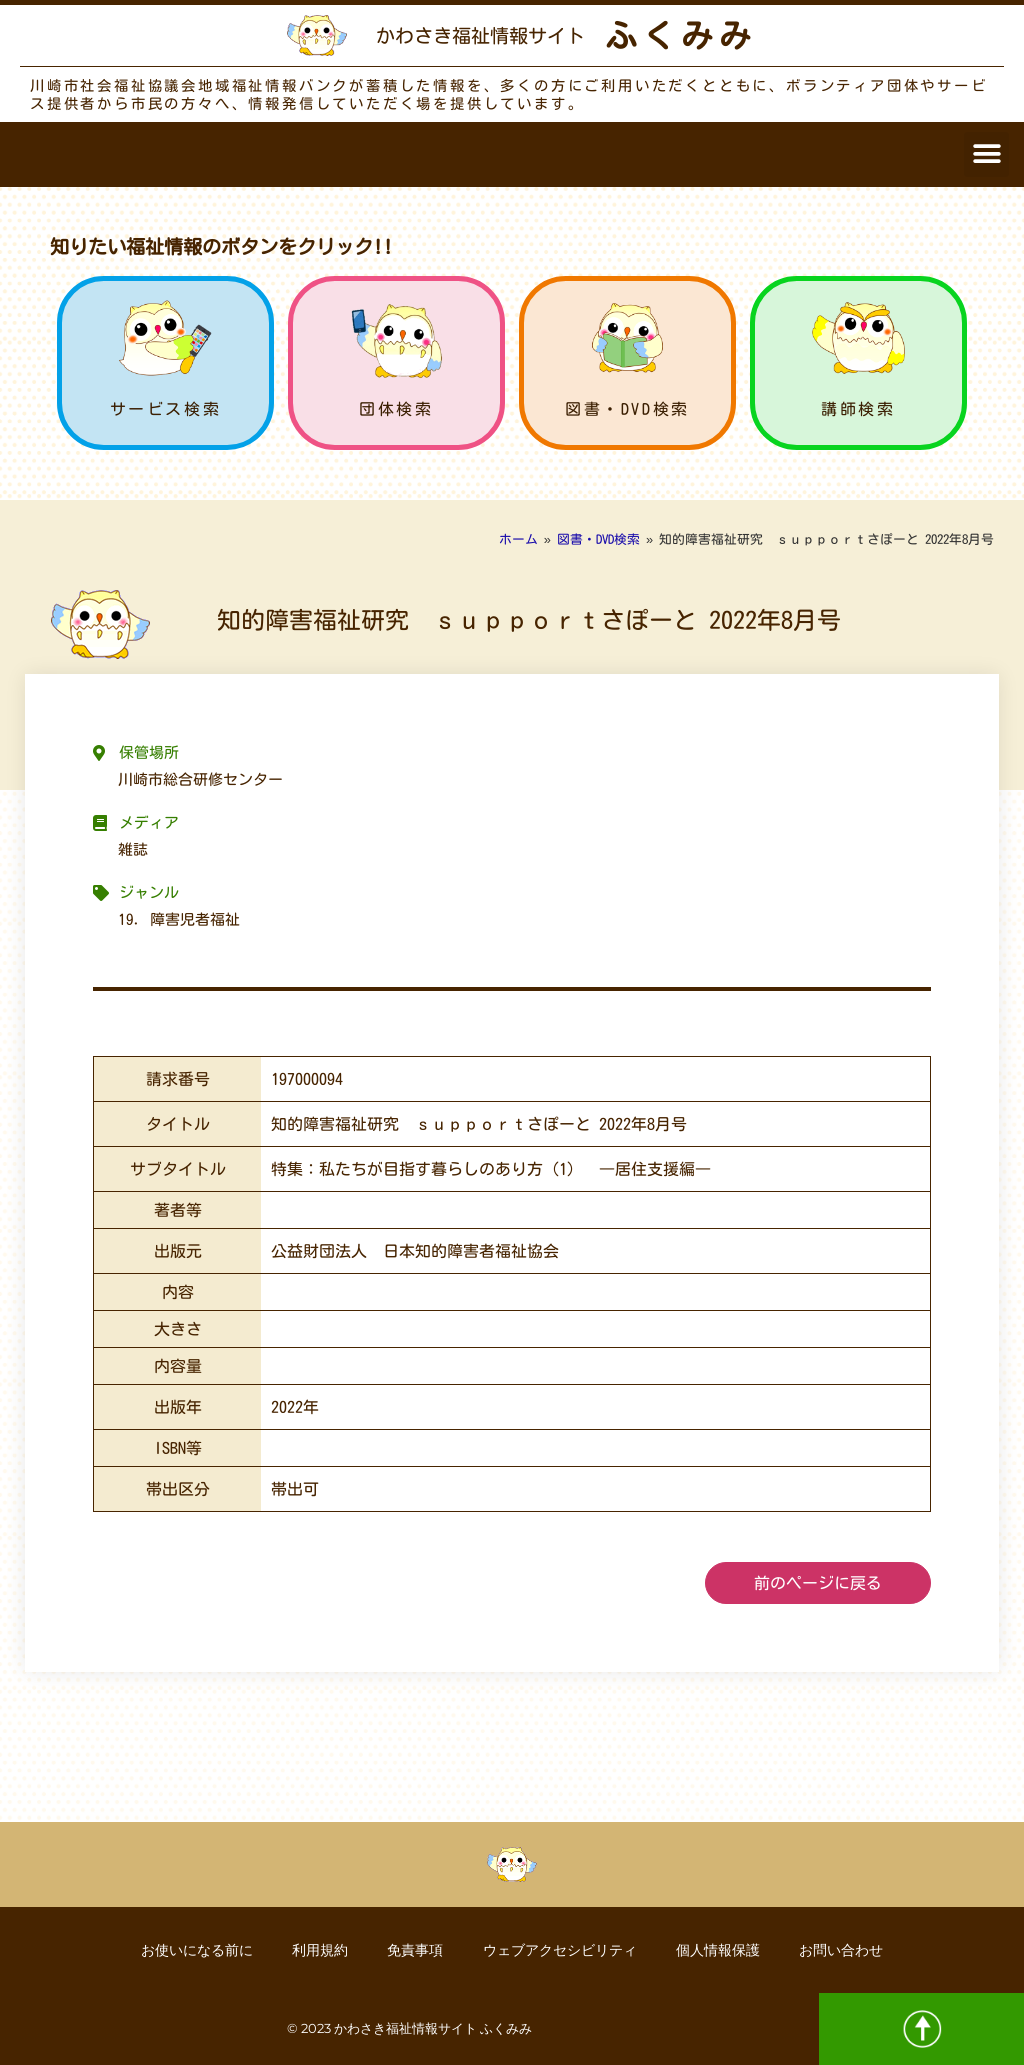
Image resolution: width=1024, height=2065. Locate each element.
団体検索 (396, 409)
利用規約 (319, 1950)
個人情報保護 (719, 1950)
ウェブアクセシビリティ (560, 1950)
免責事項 (415, 1950)
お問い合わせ (843, 1950)
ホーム (518, 539)
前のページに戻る (818, 1583)
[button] (986, 154)
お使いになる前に (195, 1950)
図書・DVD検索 (627, 409)
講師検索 (858, 409)
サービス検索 (166, 409)
